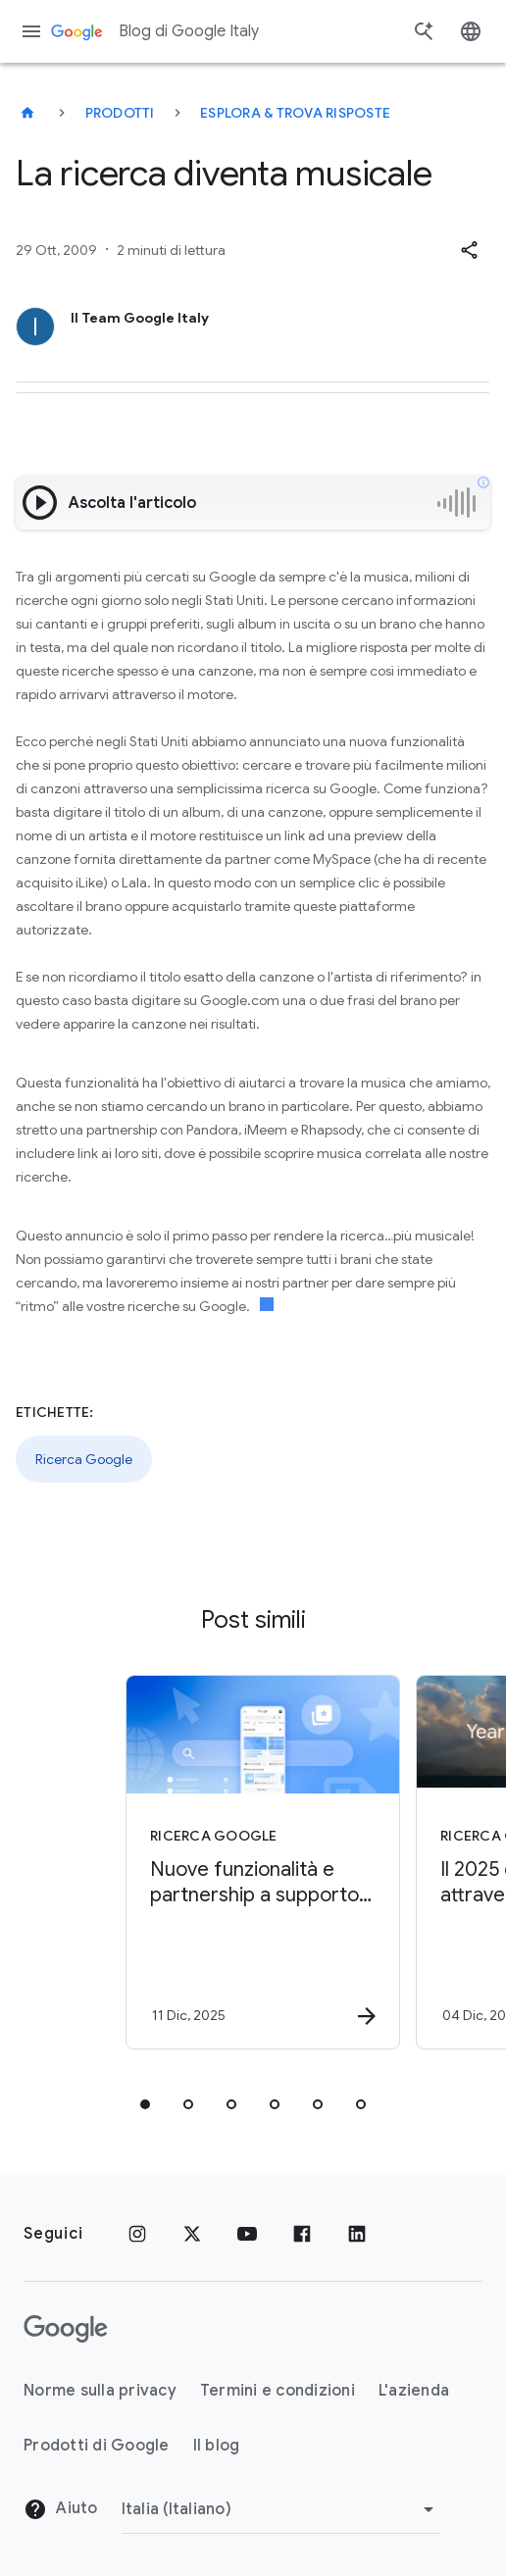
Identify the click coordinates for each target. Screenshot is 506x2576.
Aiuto (61, 2509)
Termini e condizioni (277, 2390)
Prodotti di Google (97, 2445)
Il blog (216, 2445)
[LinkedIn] (356, 2233)
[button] (468, 250)
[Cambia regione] (281, 2509)
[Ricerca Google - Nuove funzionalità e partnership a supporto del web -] (249, 1862)
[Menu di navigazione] (31, 31)
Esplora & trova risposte (295, 113)
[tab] (145, 2104)
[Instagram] (137, 2233)
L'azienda (414, 2390)
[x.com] (192, 2233)
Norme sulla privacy (100, 2390)
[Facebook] (302, 2233)
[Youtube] (247, 2233)
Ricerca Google (83, 1459)
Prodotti (120, 113)
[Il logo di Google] (66, 2328)
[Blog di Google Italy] (27, 112)
